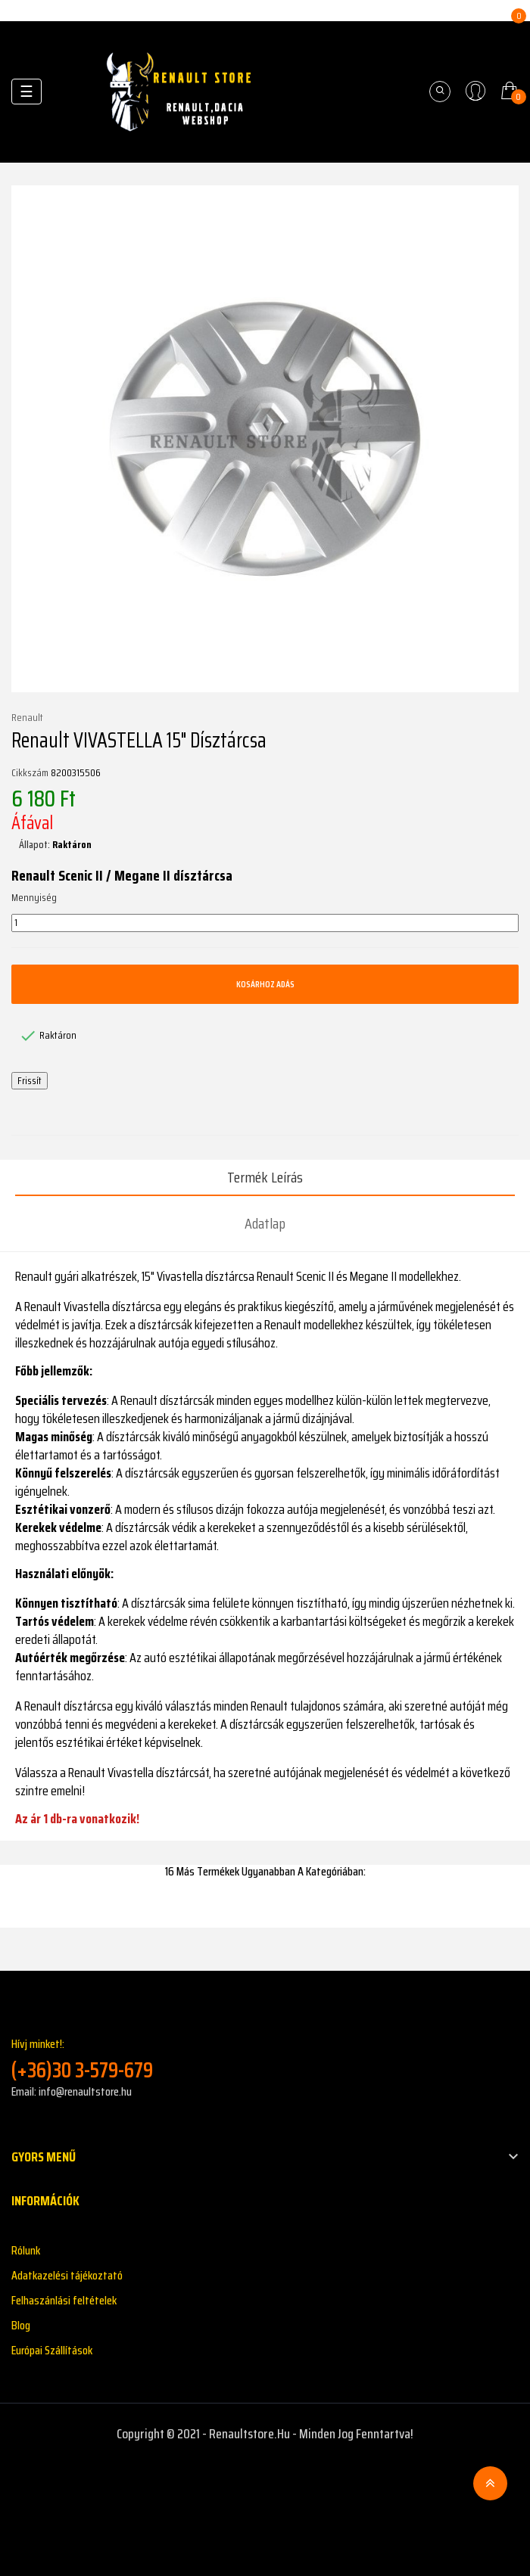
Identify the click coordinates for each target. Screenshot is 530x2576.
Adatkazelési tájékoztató (67, 2275)
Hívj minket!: (265, 2058)
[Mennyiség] (265, 923)
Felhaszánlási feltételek (64, 2300)
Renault (27, 718)
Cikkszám (29, 773)
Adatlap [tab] (265, 1223)
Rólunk (25, 2250)
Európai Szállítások (51, 2350)
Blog (20, 2325)
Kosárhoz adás (265, 984)
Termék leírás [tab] (265, 1177)
